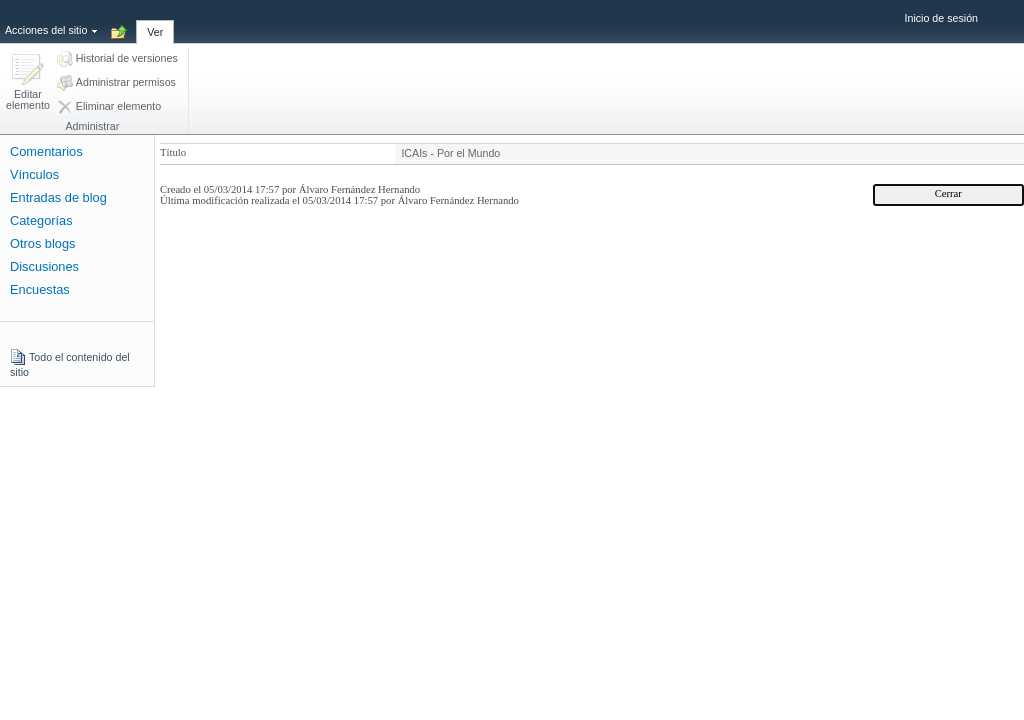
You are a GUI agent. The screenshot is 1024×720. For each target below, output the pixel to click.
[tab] (155, 21)
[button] (28, 83)
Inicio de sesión (941, 18)
